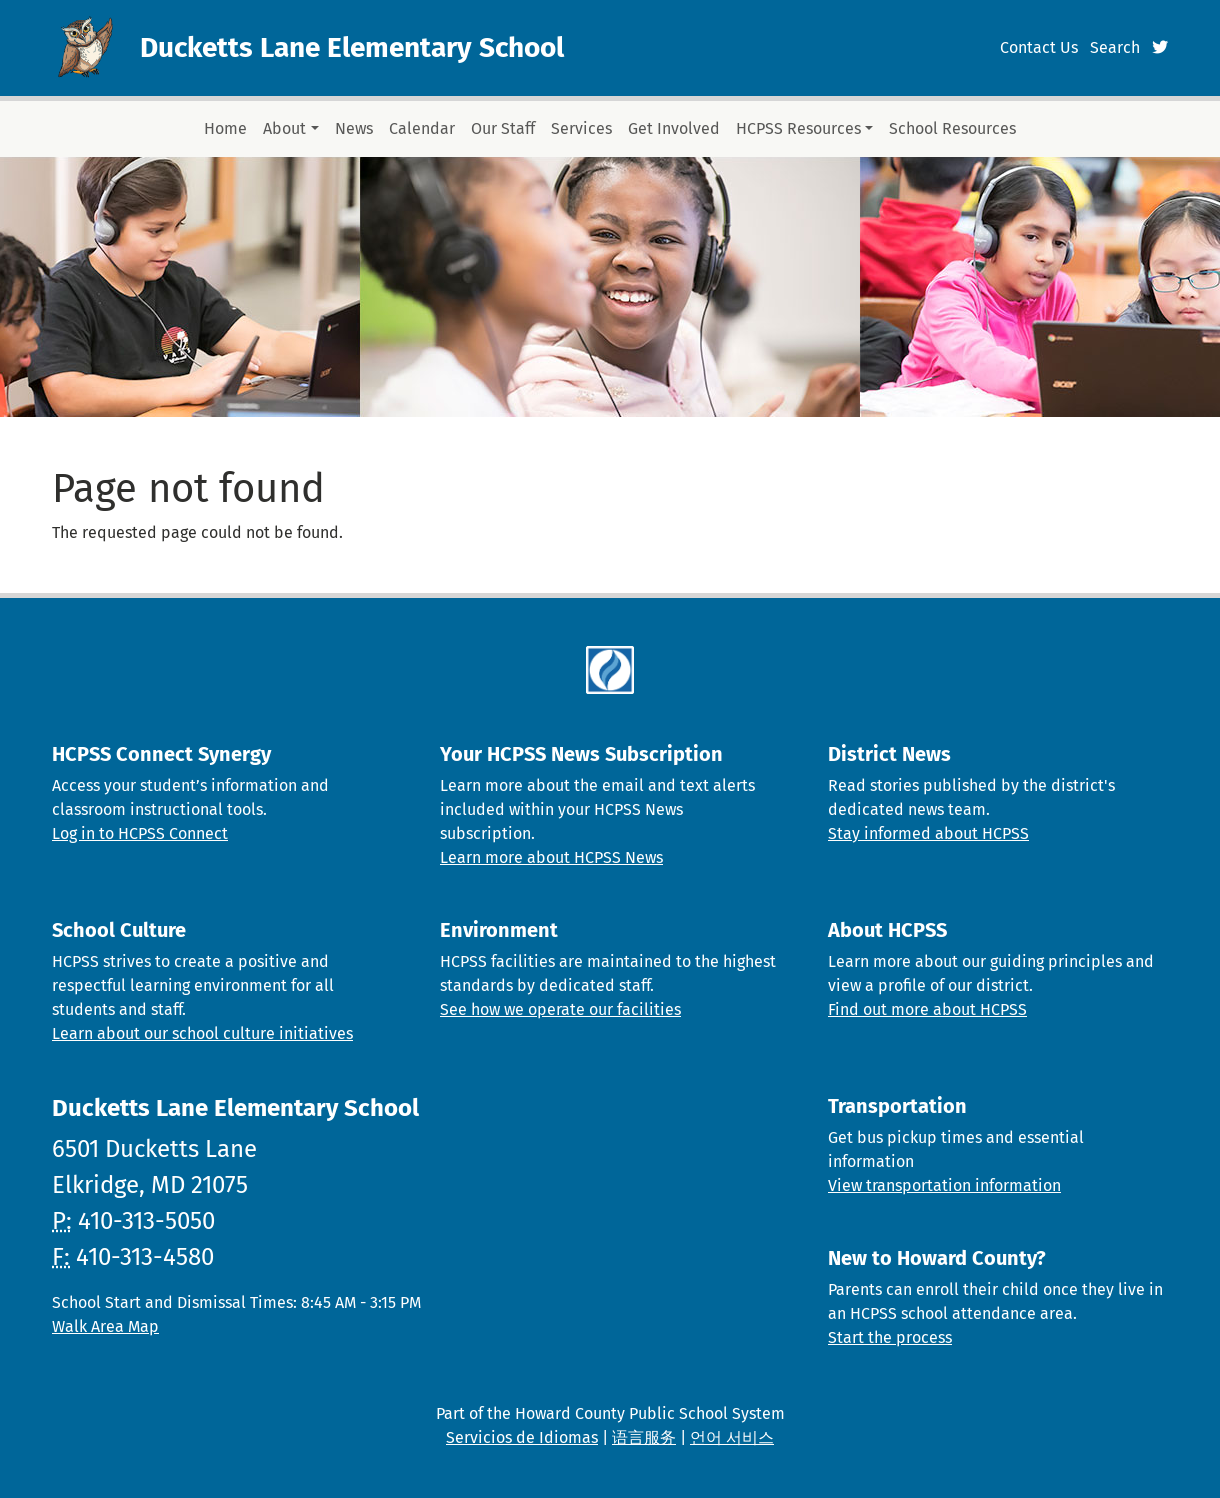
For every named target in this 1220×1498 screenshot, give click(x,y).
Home (225, 128)
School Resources (952, 128)
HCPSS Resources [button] (798, 128)
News (354, 128)
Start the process (890, 1337)
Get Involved (674, 128)
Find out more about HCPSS (927, 1009)
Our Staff (503, 128)
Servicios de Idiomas (522, 1437)
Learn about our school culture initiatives (202, 1033)
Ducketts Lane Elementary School (352, 47)
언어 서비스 (732, 1437)
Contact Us (1039, 47)
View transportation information (944, 1185)
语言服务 (644, 1437)
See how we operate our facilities (560, 1009)
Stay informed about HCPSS (928, 833)
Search (1115, 47)
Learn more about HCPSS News (551, 857)
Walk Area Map (105, 1326)
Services (581, 128)
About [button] (284, 128)
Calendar (422, 128)
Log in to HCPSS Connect (140, 833)
